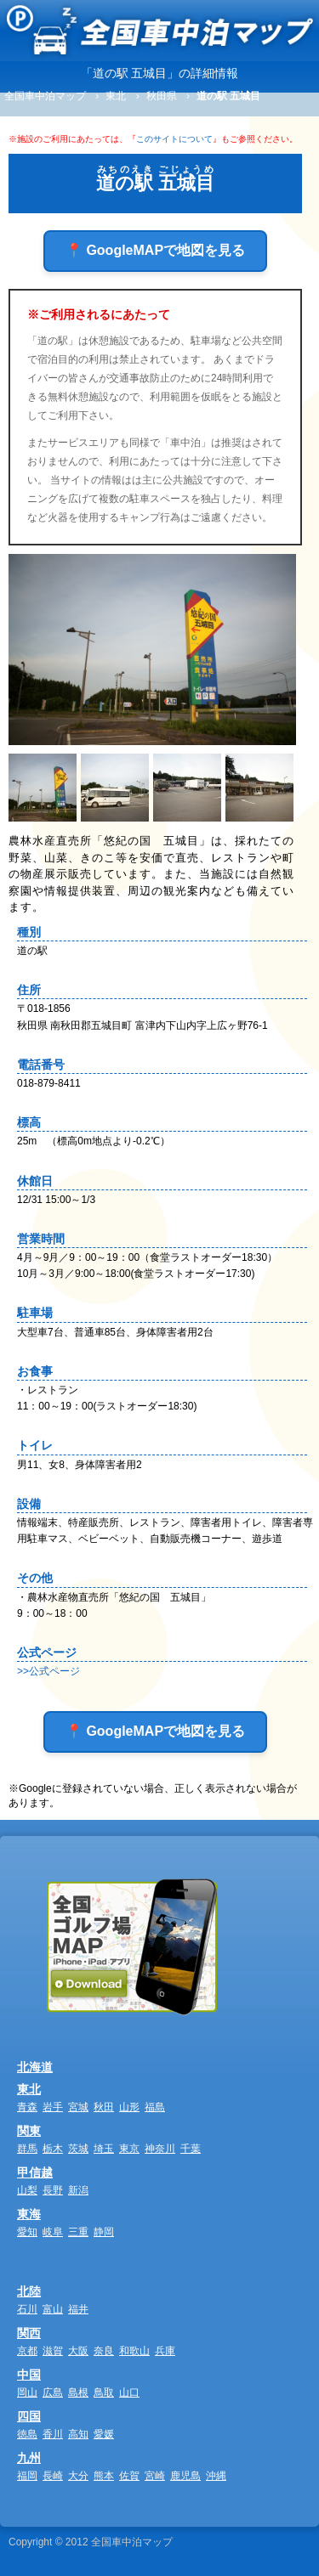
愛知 (27, 2232)
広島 (53, 2392)
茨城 (78, 2149)
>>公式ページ (48, 1671)
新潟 (78, 2190)
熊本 (104, 2476)
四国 (29, 2416)
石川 (27, 2309)
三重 (78, 2232)
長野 (53, 2190)
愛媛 (104, 2434)
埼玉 (104, 2149)
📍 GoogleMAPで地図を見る (155, 250)
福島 (155, 2107)
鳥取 (104, 2392)
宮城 (78, 2107)
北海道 (35, 2067)
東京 (129, 2149)
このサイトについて (174, 139)
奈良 (104, 2351)
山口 (129, 2392)
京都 (27, 2351)
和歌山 (134, 2351)
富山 (53, 2309)
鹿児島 (185, 2476)
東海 (29, 2214)
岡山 (27, 2392)
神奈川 (160, 2149)
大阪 (78, 2351)
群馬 (27, 2149)
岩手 (53, 2107)
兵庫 (165, 2351)
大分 (78, 2476)
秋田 (104, 2107)
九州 (29, 2458)
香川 (53, 2434)
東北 (29, 2089)
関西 (29, 2333)
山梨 (27, 2190)
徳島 (27, 2434)
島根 (78, 2392)
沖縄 (216, 2476)
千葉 (190, 2149)
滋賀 (53, 2351)
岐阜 (53, 2232)
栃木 (53, 2149)
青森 (27, 2107)
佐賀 (129, 2476)
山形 (129, 2107)
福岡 (27, 2476)
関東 (29, 2131)
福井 (78, 2309)
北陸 (29, 2291)
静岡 (104, 2232)
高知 (78, 2434)
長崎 (53, 2476)
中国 (29, 2374)
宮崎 (155, 2476)
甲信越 (35, 2172)
